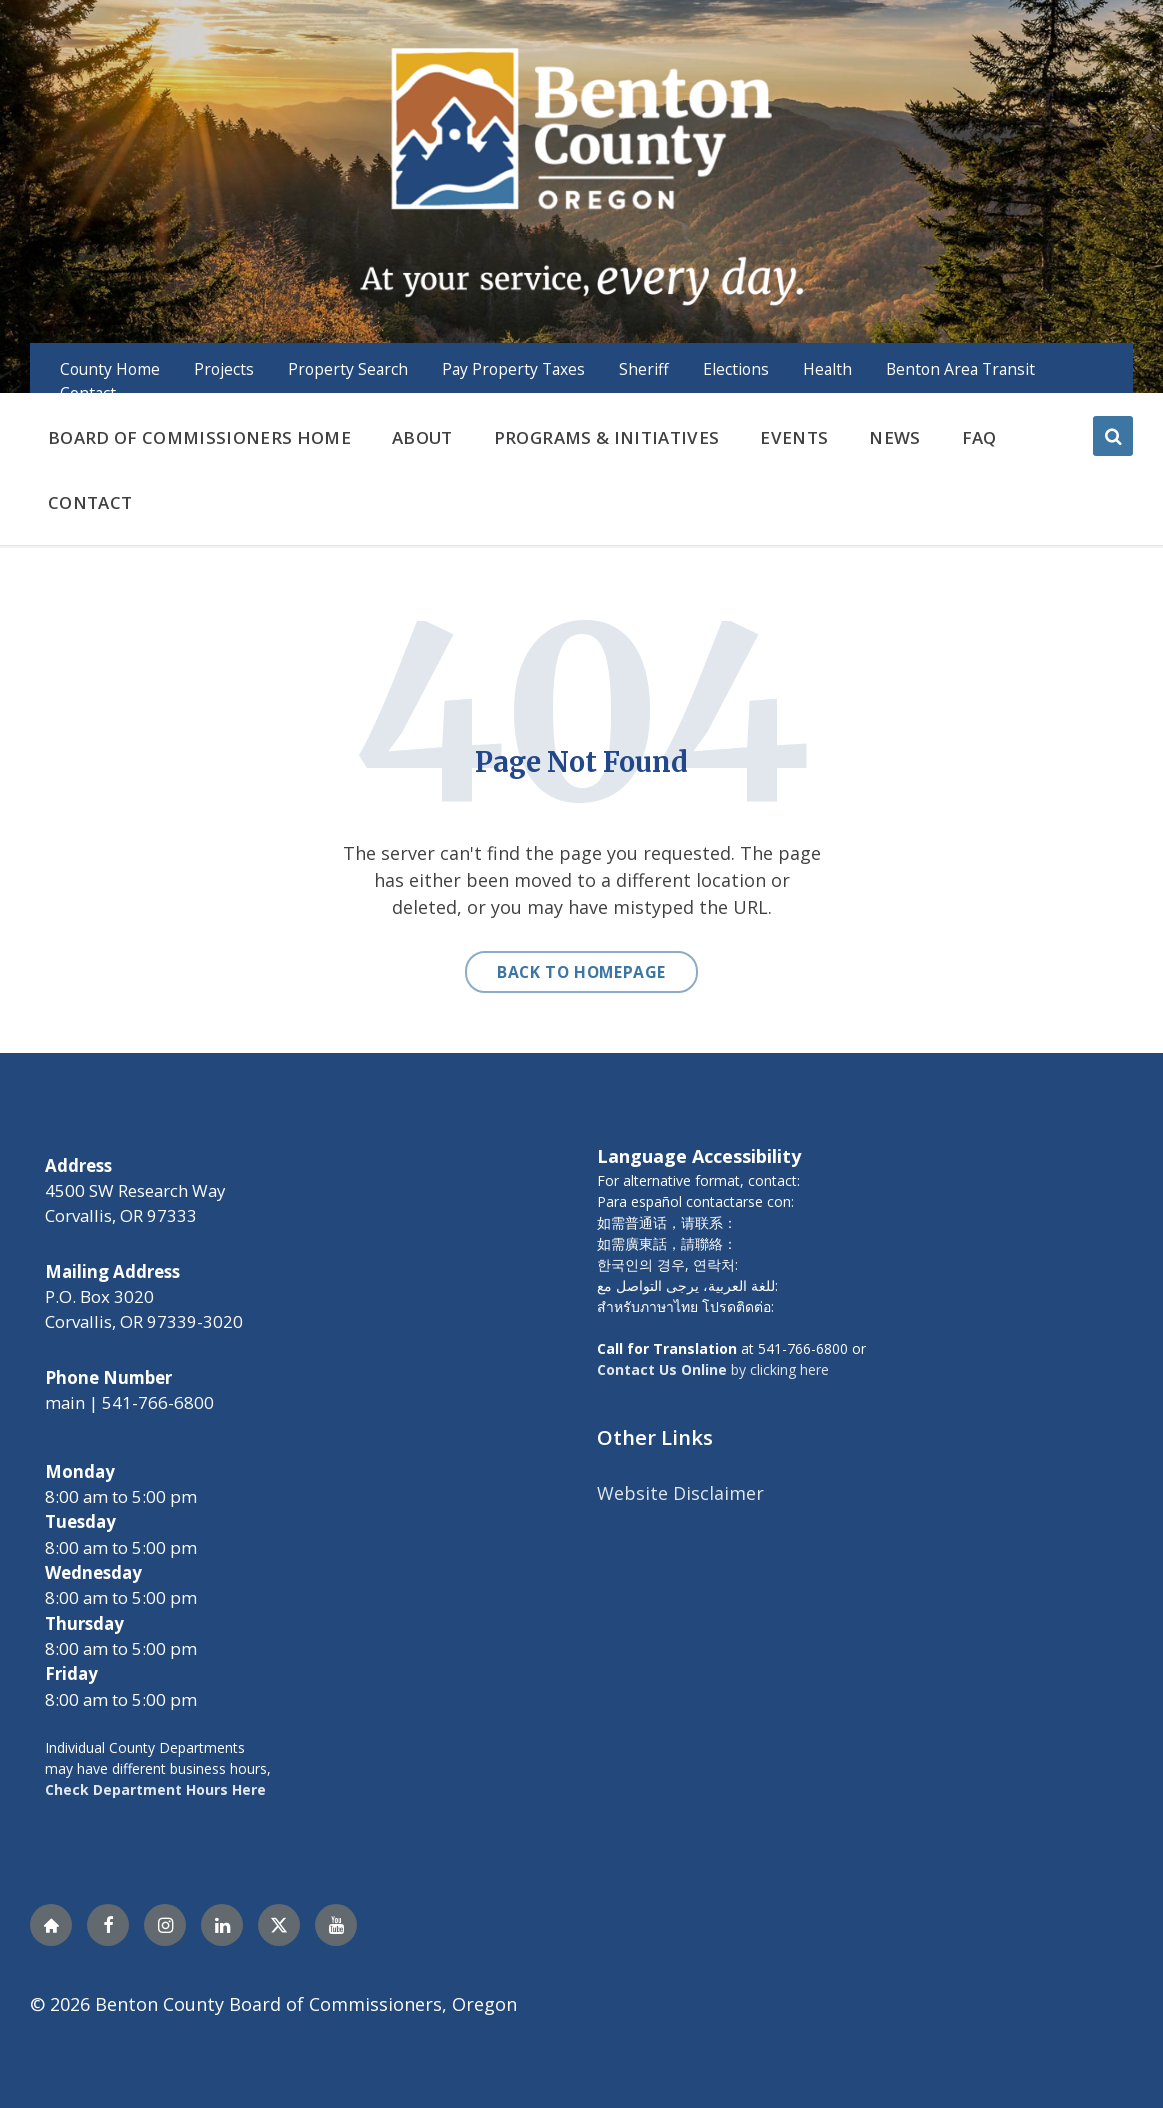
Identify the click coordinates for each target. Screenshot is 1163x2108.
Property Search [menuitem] (348, 369)
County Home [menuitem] (110, 369)
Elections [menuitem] (736, 369)
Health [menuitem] (827, 369)
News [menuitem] (894, 437)
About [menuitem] (422, 437)
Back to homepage (581, 972)
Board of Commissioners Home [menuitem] (199, 437)
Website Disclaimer (680, 1493)
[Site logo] (581, 174)
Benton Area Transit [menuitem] (960, 369)
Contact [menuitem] (88, 393)
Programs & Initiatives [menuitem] (606, 437)
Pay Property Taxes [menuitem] (513, 369)
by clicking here (713, 1369)
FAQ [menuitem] (979, 437)
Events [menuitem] (794, 437)
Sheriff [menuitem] (644, 369)
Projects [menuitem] (224, 369)
